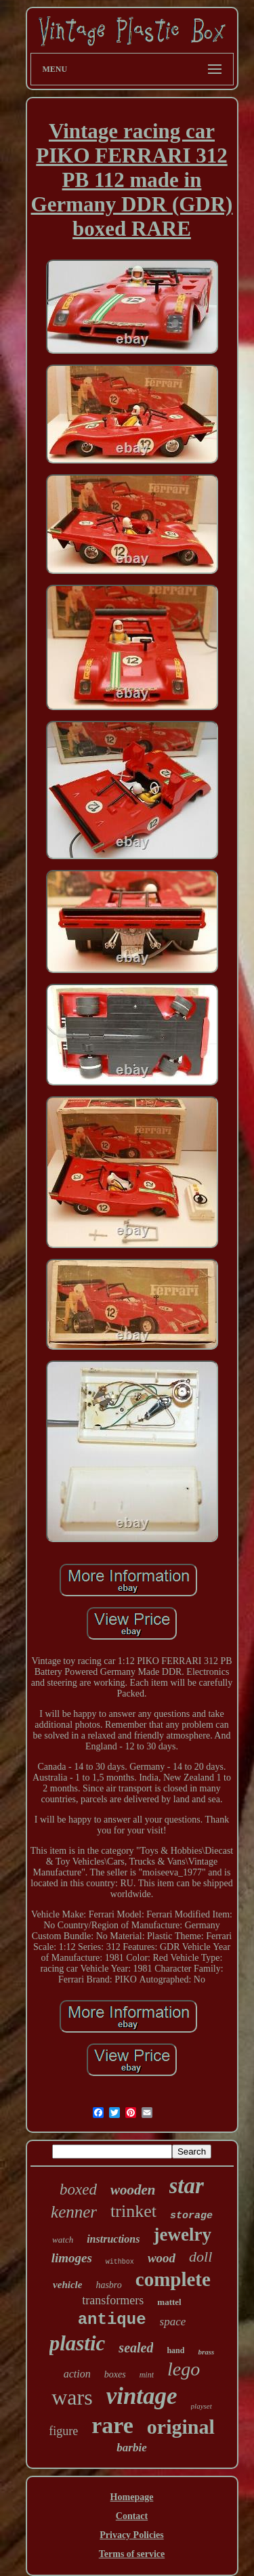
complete (173, 2279)
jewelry (182, 2234)
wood (161, 2258)
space (173, 2321)
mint (147, 2375)
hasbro (108, 2285)
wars (71, 2397)
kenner (74, 2212)
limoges (71, 2258)
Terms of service (132, 2554)
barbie (131, 2447)
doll (200, 2256)
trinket (133, 2211)
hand (175, 2350)
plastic (77, 2343)
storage (191, 2216)
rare (112, 2425)
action (77, 2374)
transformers (113, 2300)
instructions (113, 2239)
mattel (169, 2302)
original (181, 2426)
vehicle (67, 2284)
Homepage (132, 2497)
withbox (120, 2262)
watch (62, 2240)
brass (206, 2352)
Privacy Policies (131, 2535)
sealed (136, 2347)
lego (183, 2369)
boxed (78, 2189)
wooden (133, 2190)
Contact (132, 2516)
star (186, 2186)
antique (112, 2319)
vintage (141, 2396)
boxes (115, 2374)
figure (63, 2431)
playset (201, 2406)
